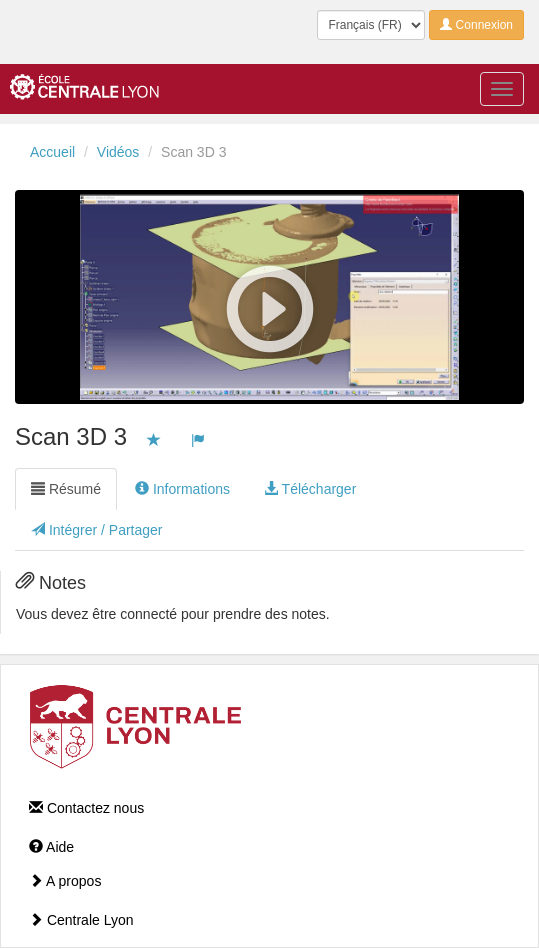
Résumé (66, 489)
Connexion (476, 25)
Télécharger (310, 489)
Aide (51, 847)
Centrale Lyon (81, 920)
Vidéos (118, 152)
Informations (182, 489)
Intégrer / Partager (97, 530)
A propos (65, 881)
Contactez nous (86, 808)
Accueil (52, 152)
